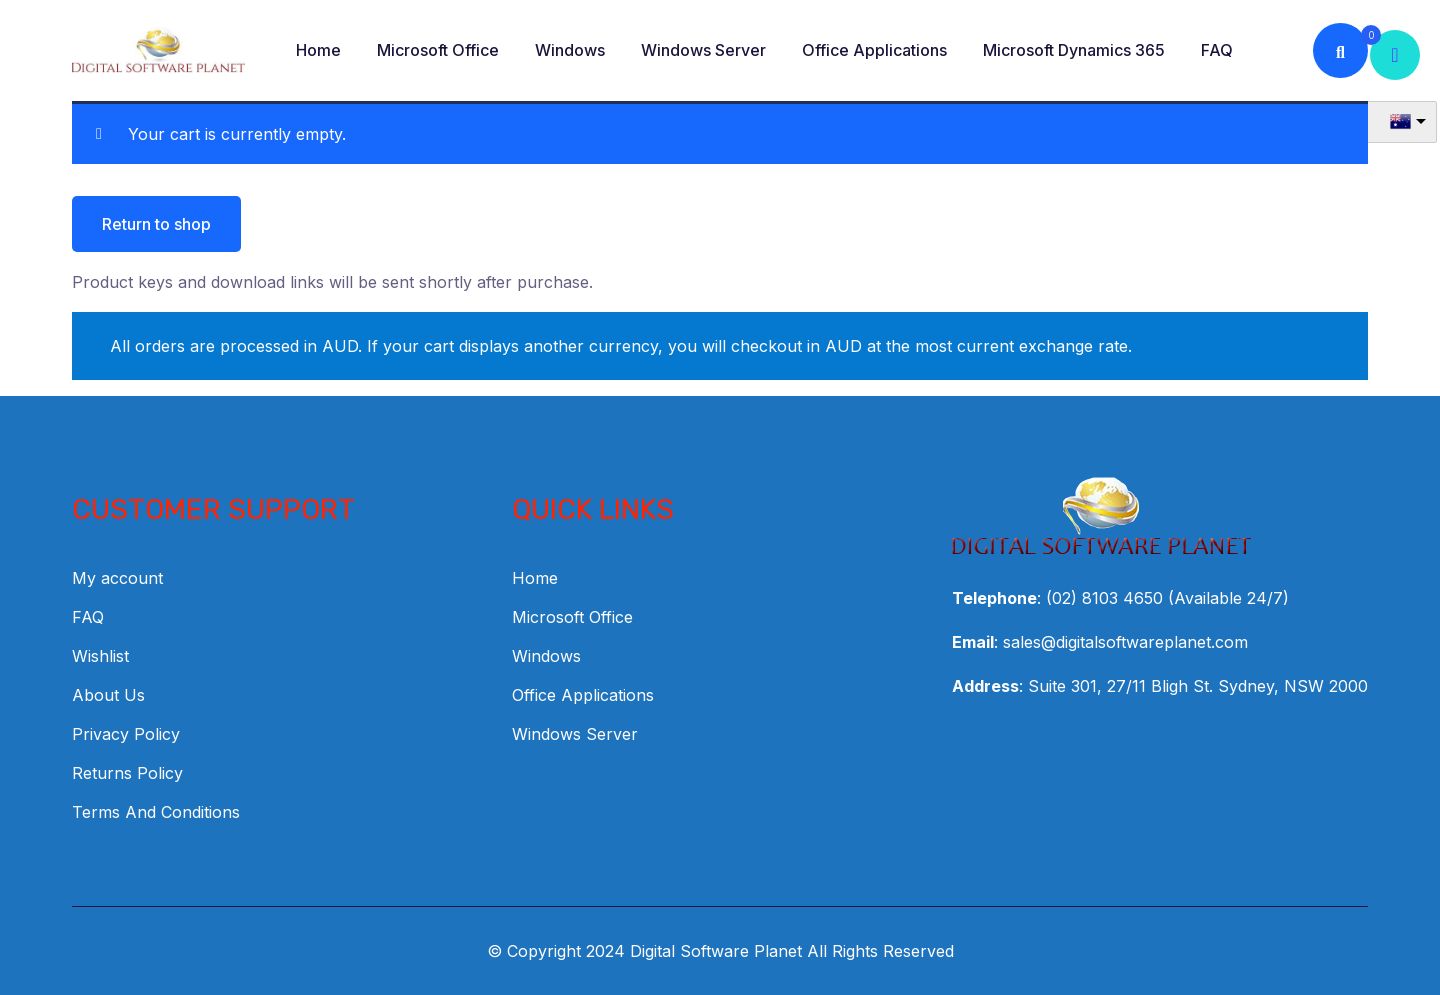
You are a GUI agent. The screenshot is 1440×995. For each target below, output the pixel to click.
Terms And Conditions (156, 812)
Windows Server (703, 50)
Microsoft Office (438, 50)
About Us (108, 695)
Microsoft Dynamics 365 (1074, 50)
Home (318, 50)
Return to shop (156, 224)
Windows (570, 50)
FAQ (1217, 50)
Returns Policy (127, 773)
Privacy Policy (126, 734)
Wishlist (100, 656)
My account (117, 578)
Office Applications (874, 50)
